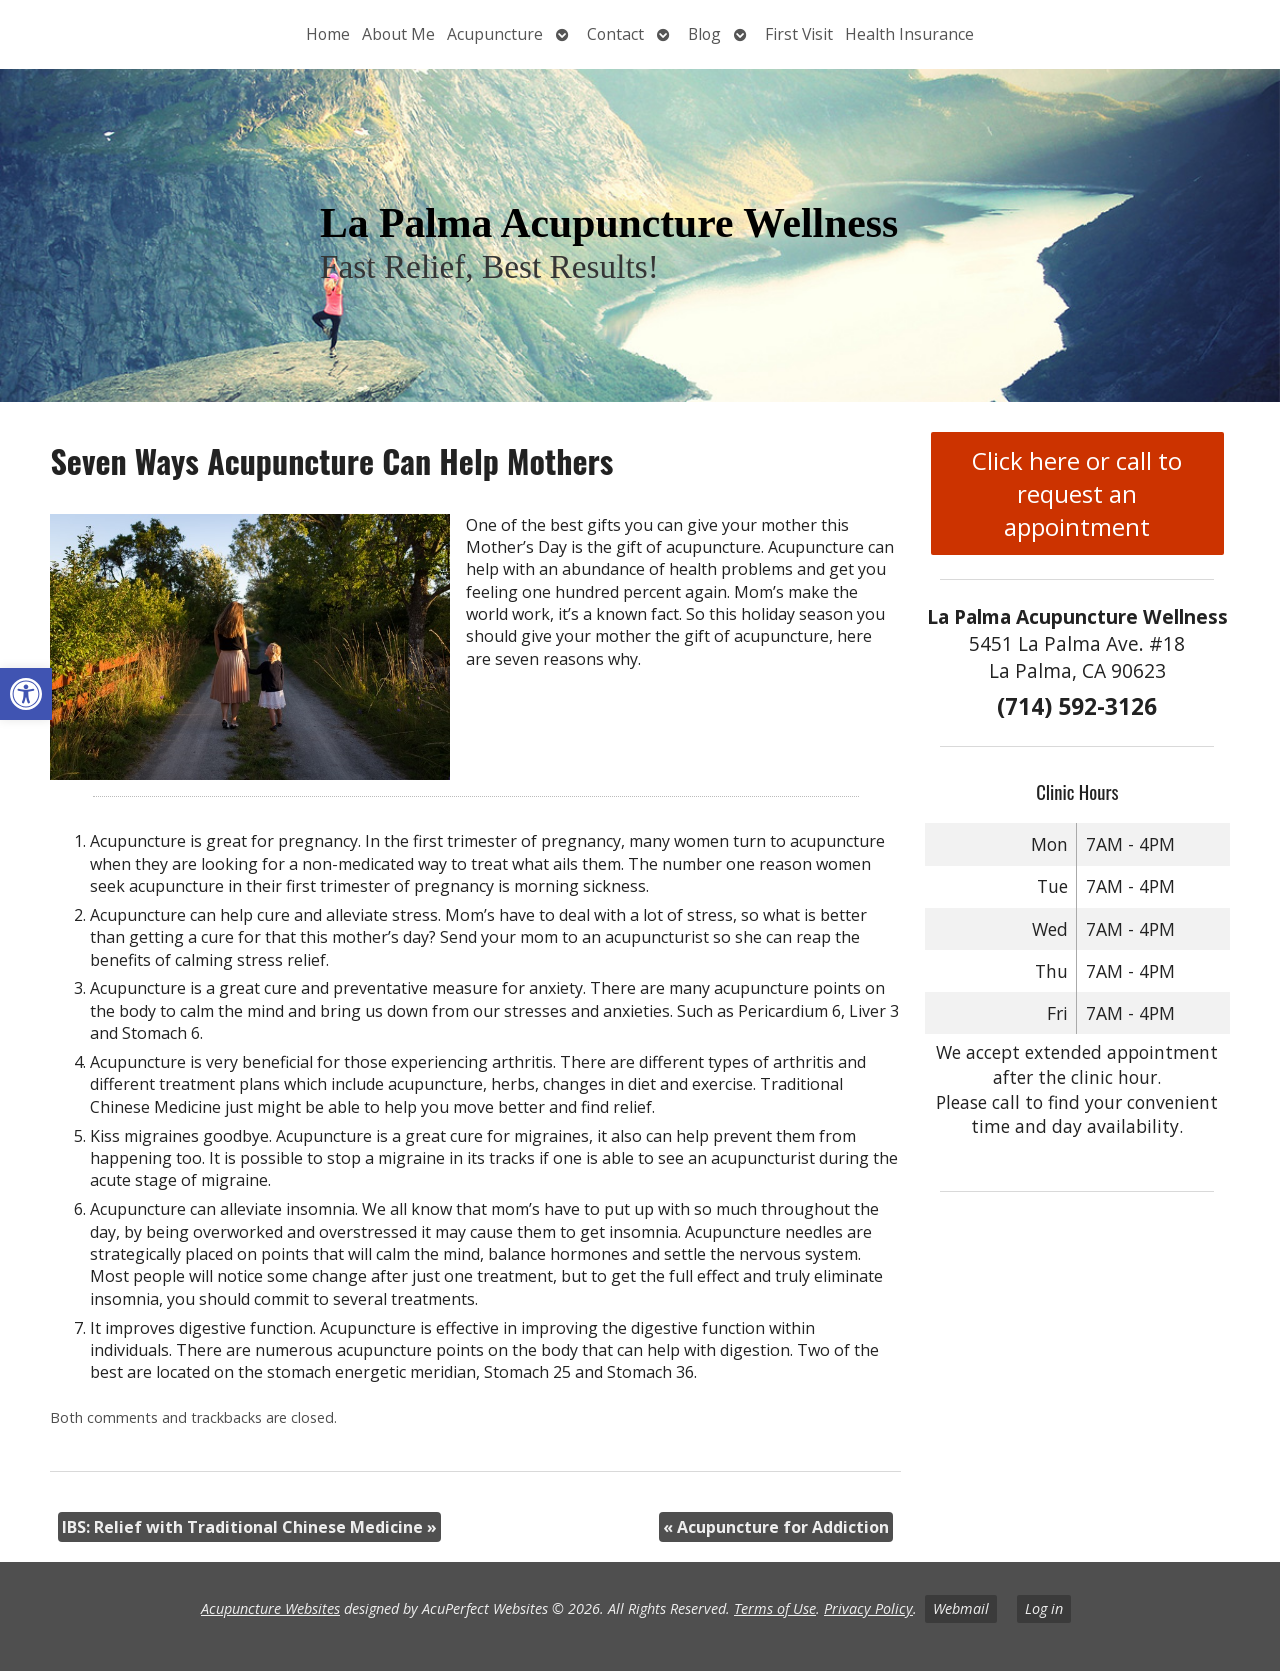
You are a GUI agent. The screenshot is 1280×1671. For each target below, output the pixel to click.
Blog (704, 34)
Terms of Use (775, 1608)
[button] (26, 694)
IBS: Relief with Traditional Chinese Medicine (249, 1527)
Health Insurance (909, 34)
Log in (1044, 1608)
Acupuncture (495, 34)
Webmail (961, 1608)
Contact (615, 34)
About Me (398, 34)
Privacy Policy (868, 1608)
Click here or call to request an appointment (1077, 493)
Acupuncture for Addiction (776, 1527)
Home (328, 34)
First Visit (799, 34)
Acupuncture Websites (270, 1608)
